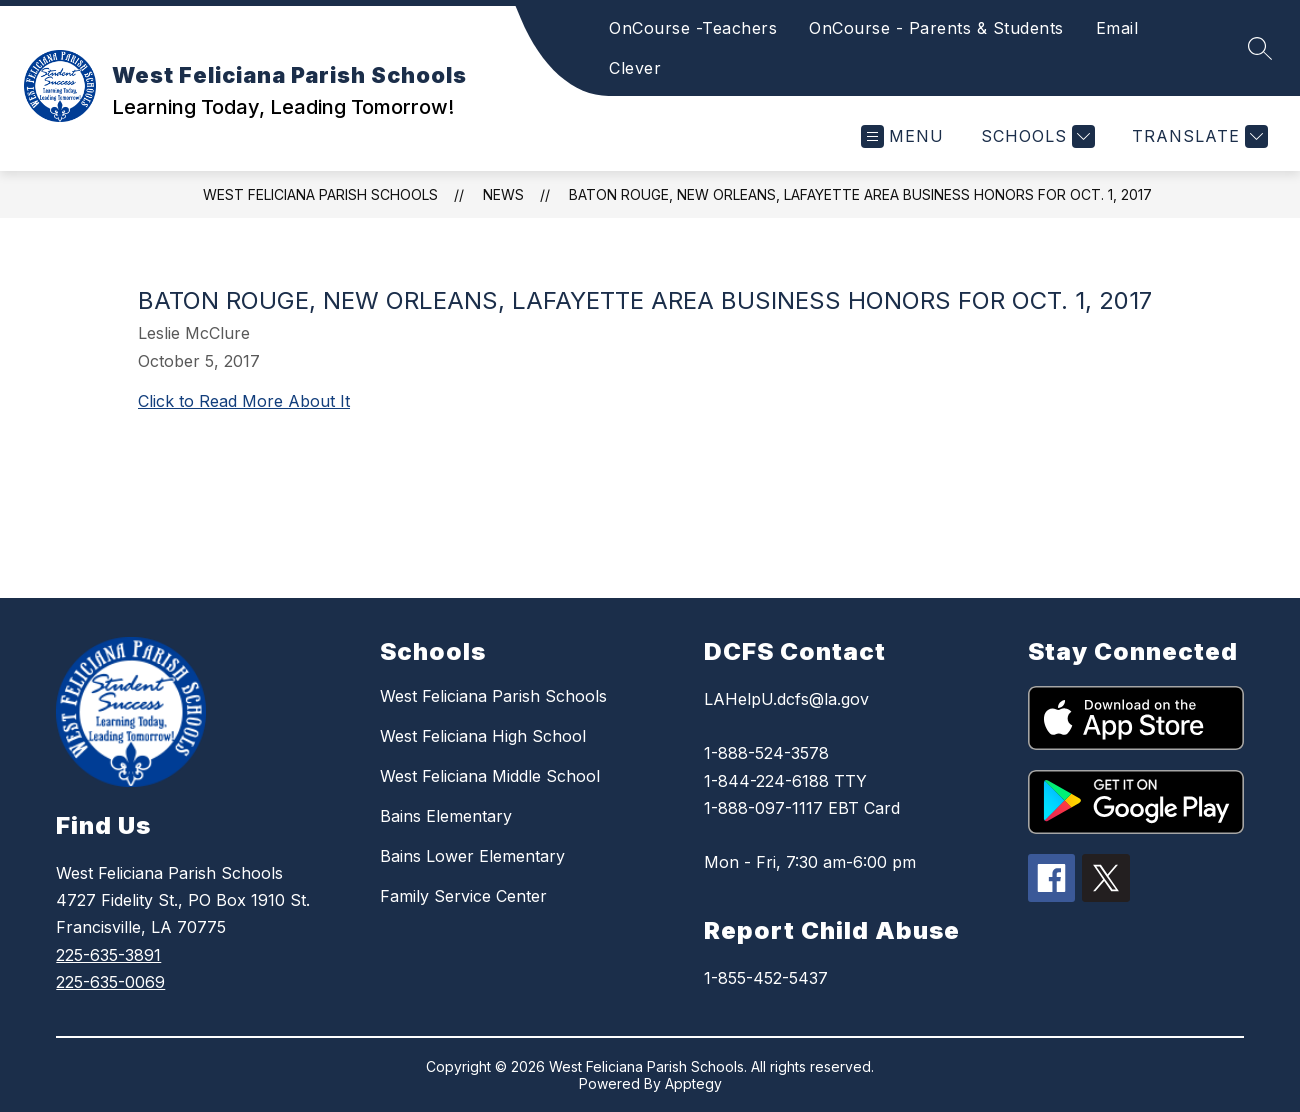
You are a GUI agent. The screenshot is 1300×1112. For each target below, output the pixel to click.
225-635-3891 (108, 955)
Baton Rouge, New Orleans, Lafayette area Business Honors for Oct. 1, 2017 (860, 194)
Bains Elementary (446, 816)
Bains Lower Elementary (472, 856)
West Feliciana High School (483, 736)
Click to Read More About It (244, 401)
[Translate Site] (1197, 136)
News (503, 194)
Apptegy (693, 1083)
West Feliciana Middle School (490, 776)
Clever (635, 68)
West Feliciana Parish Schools (320, 194)
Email (1117, 28)
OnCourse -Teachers (693, 28)
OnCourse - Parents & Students (936, 28)
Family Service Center (463, 896)
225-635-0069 (110, 982)
